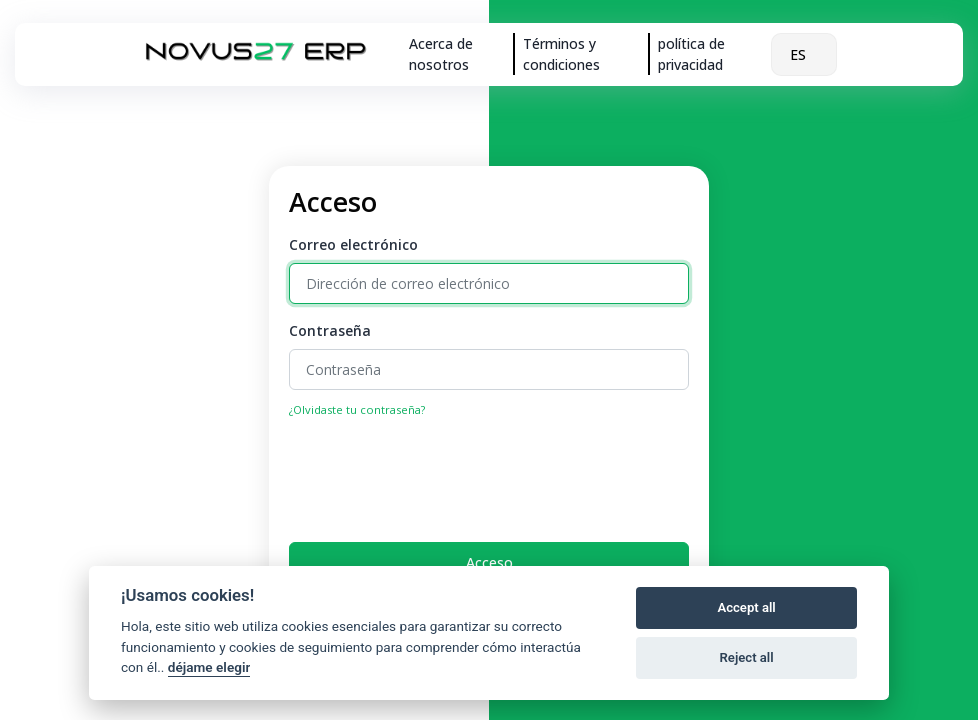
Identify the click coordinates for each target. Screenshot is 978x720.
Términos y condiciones (561, 54)
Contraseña (330, 330)
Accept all (746, 607)
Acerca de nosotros (441, 54)
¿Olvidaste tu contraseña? (357, 409)
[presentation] (441, 474)
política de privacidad (691, 54)
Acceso (489, 562)
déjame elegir (209, 667)
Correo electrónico (353, 244)
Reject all (747, 657)
